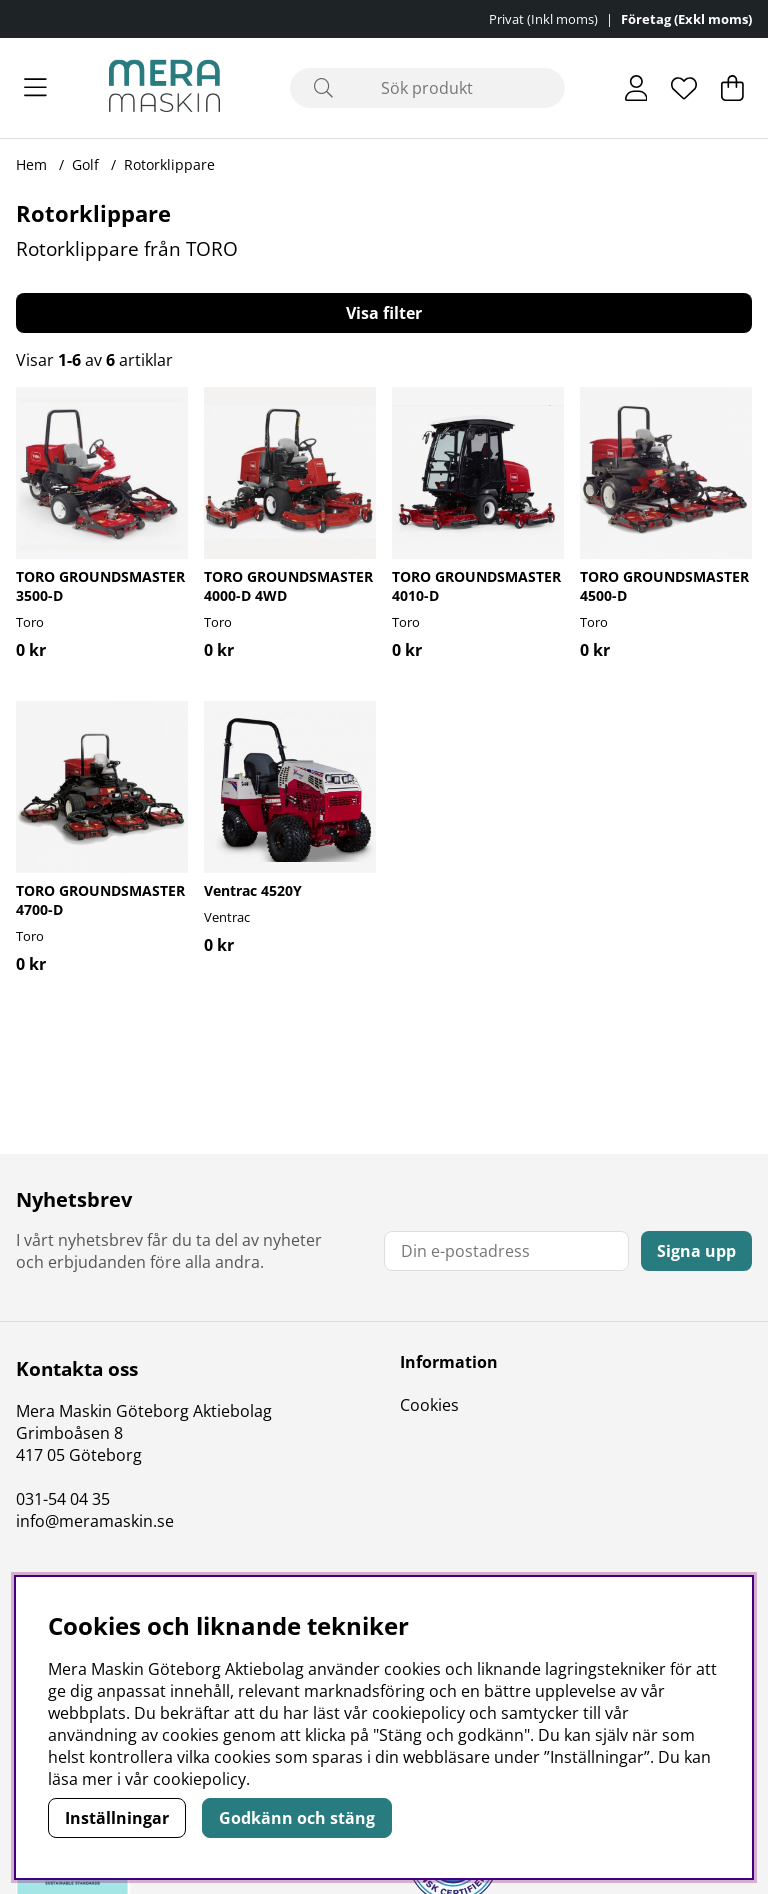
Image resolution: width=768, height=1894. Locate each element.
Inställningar (117, 1818)
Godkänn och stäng (297, 1818)
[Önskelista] (684, 88)
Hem (31, 164)
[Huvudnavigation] (35, 88)
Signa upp (696, 1251)
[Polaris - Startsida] (164, 88)
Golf (85, 164)
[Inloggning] (636, 88)
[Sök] (427, 88)
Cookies (429, 1405)
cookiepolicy (199, 1779)
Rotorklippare (169, 164)
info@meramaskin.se (95, 1521)
